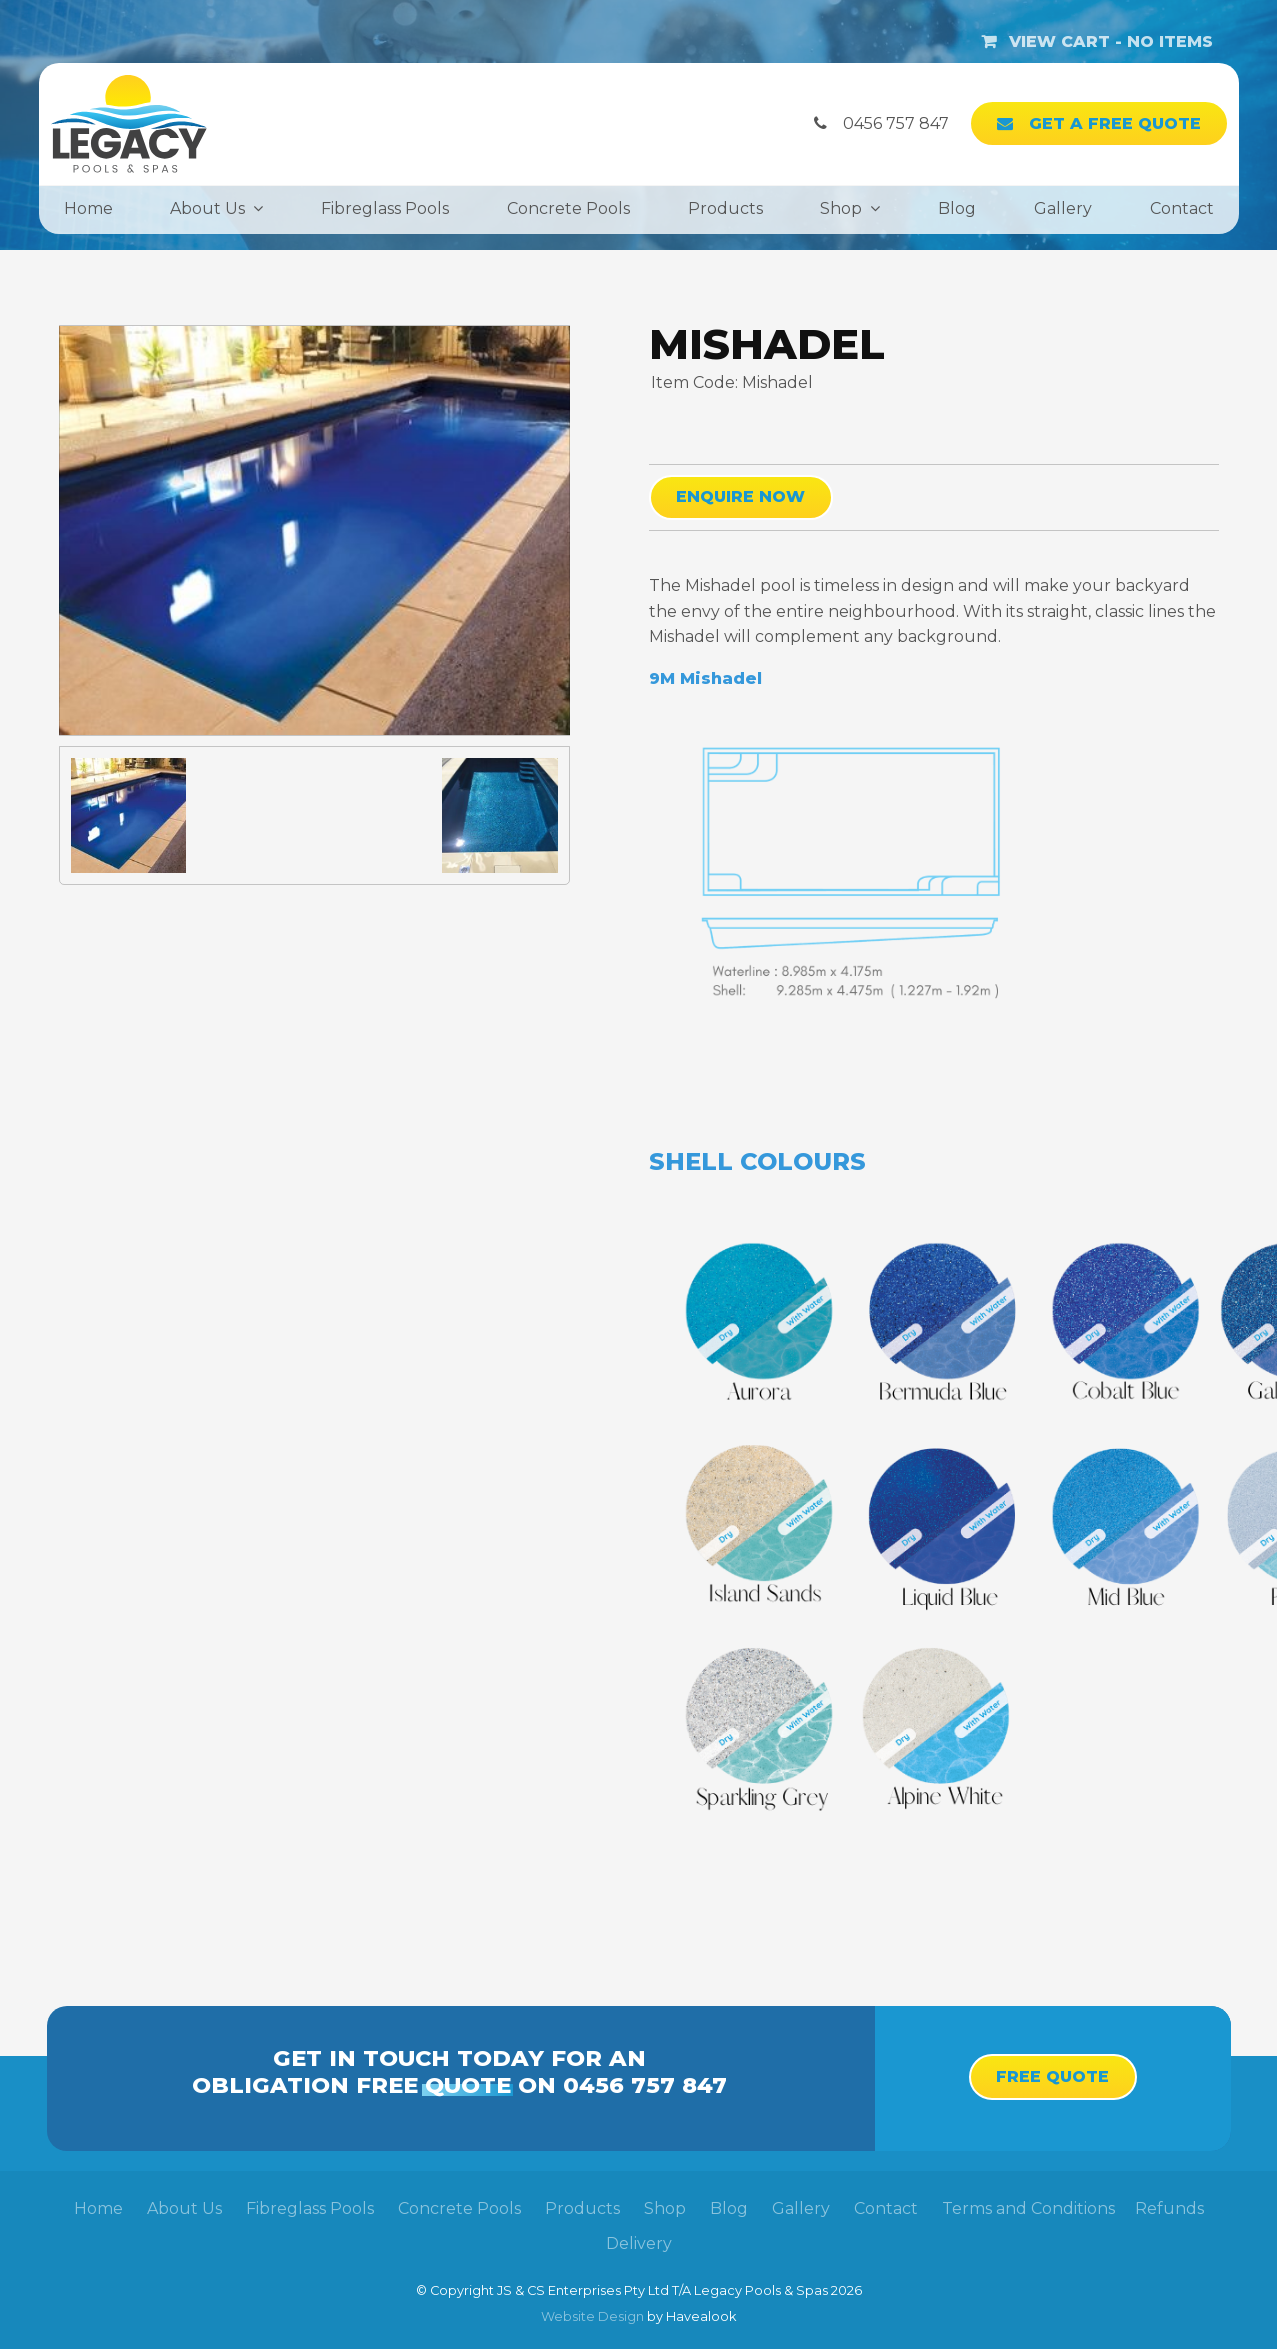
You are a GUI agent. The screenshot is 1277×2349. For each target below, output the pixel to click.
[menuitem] (98, 2209)
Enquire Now (740, 496)
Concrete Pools (568, 208)
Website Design (592, 2316)
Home (88, 208)
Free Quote (1052, 2076)
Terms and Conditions (1028, 2208)
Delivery (639, 2243)
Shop (841, 208)
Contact (1182, 208)
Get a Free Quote (1115, 123)
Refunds (1169, 2208)
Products (725, 208)
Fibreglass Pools (385, 208)
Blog (957, 208)
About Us (207, 208)
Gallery (1063, 208)
